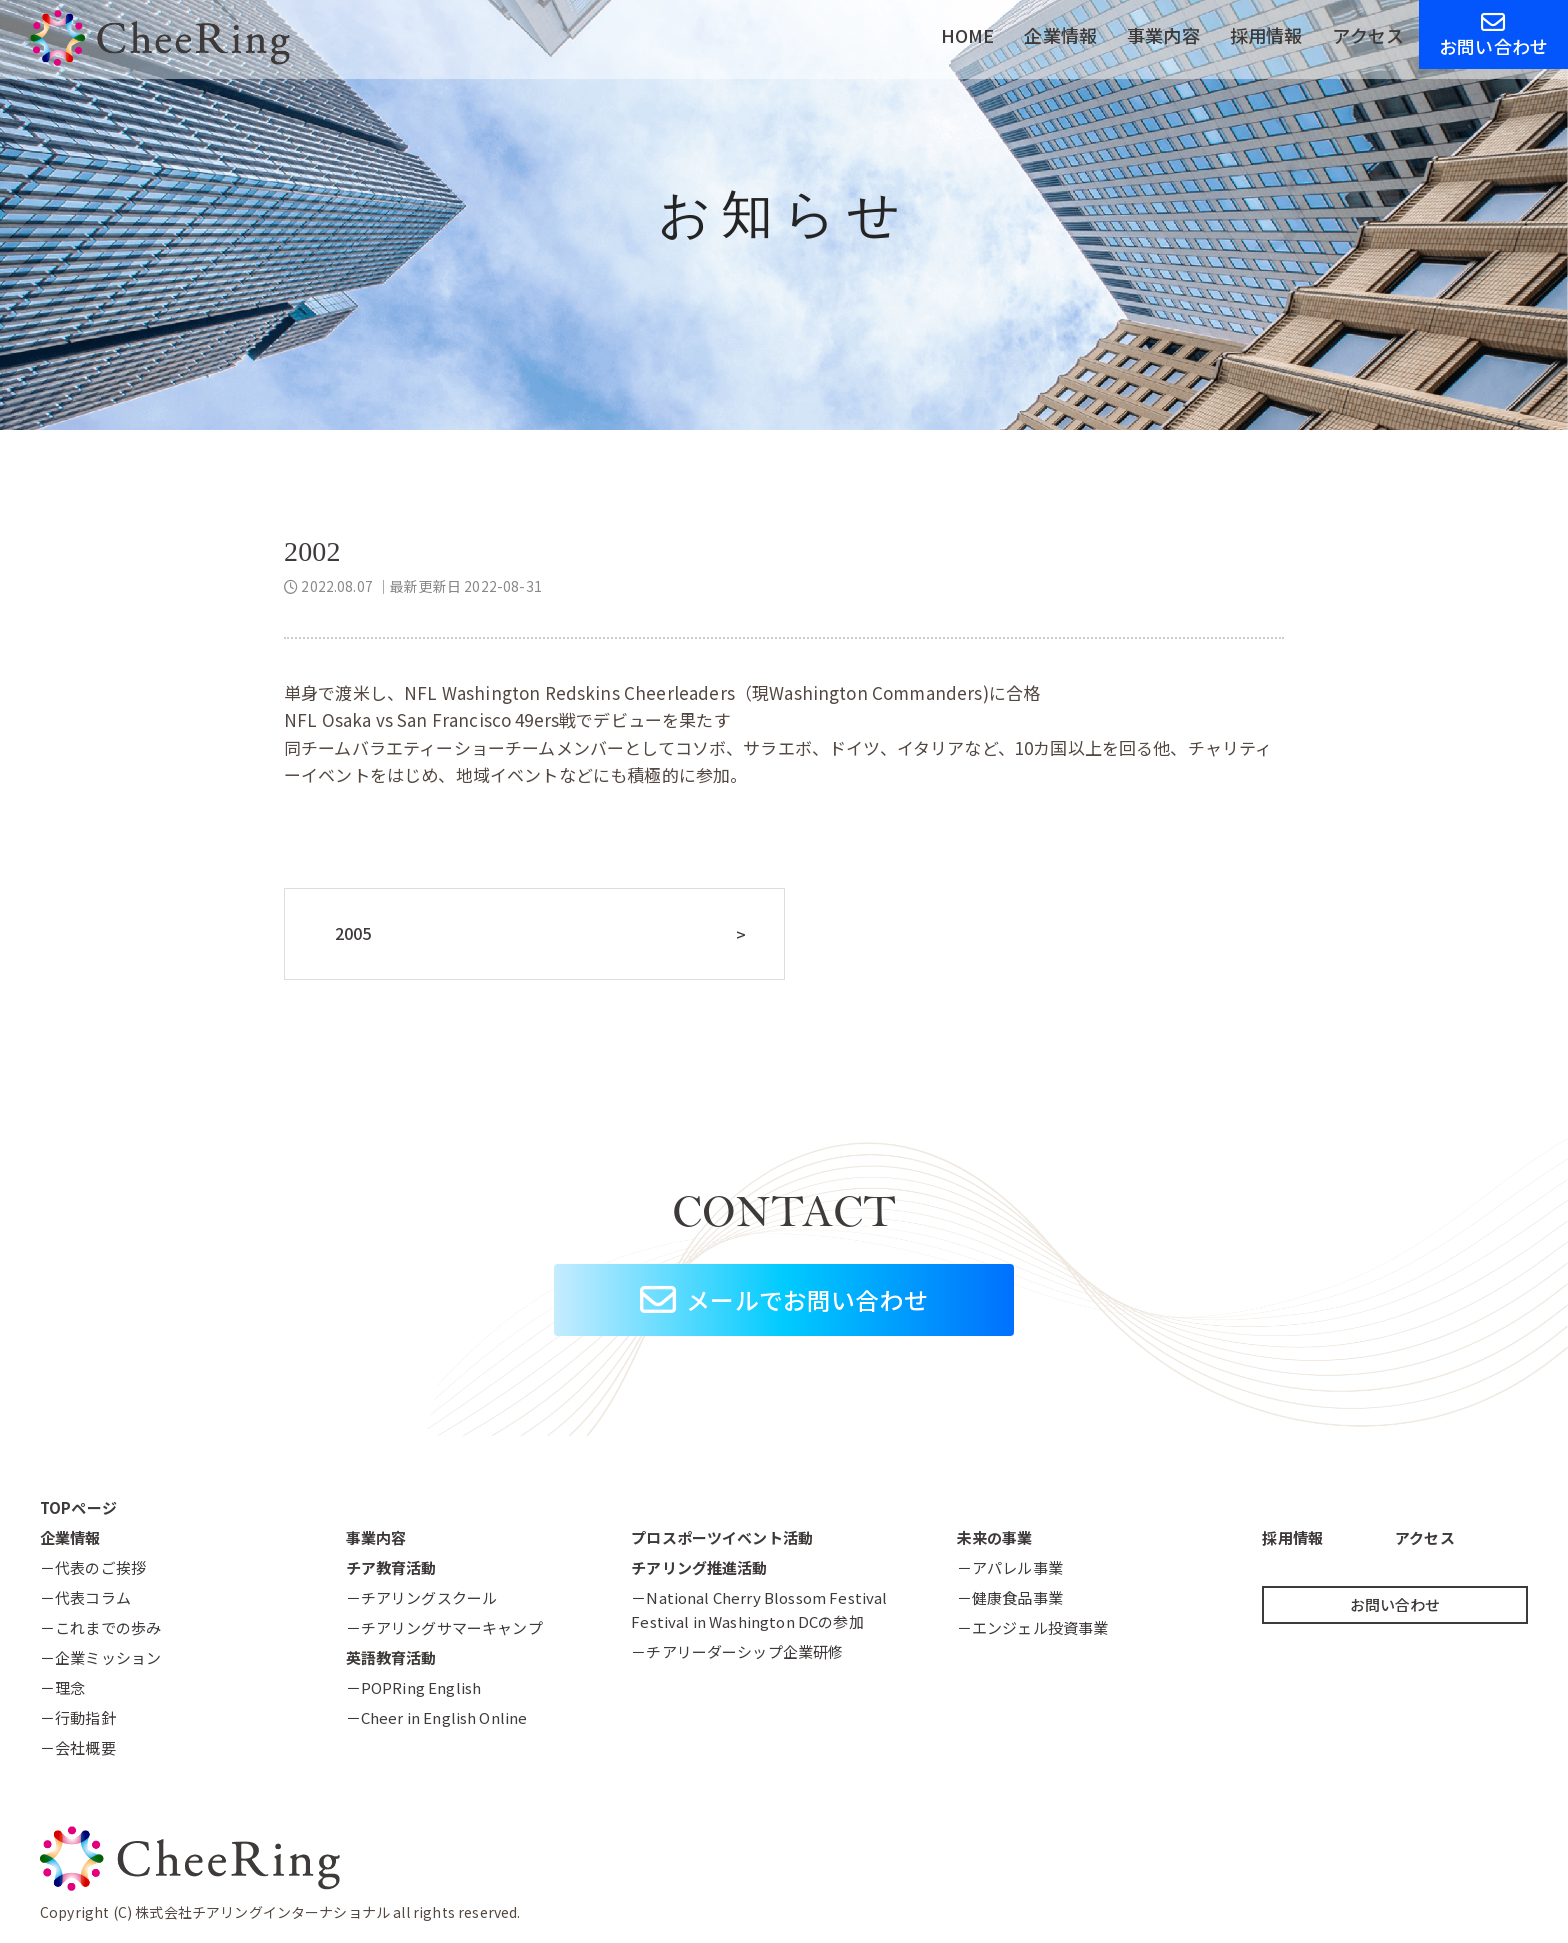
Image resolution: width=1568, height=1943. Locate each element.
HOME (968, 35)
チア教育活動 (391, 1567)
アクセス (1368, 35)
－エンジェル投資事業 (1033, 1627)
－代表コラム (85, 1597)
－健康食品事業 (1010, 1597)
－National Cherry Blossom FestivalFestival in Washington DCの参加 (759, 1609)
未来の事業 (995, 1537)
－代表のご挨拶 (93, 1567)
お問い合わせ (1493, 34)
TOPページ (78, 1507)
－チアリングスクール (422, 1597)
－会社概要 (78, 1747)
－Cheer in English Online (437, 1717)
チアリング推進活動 (699, 1567)
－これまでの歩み (100, 1627)
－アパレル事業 (1010, 1567)
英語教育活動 (391, 1657)
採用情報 (1266, 35)
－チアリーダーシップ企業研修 (737, 1651)
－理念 (62, 1687)
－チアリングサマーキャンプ (444, 1627)
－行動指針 (78, 1717)
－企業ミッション (100, 1657)
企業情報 (1060, 35)
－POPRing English (414, 1687)
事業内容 (1163, 35)
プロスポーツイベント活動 (722, 1537)
